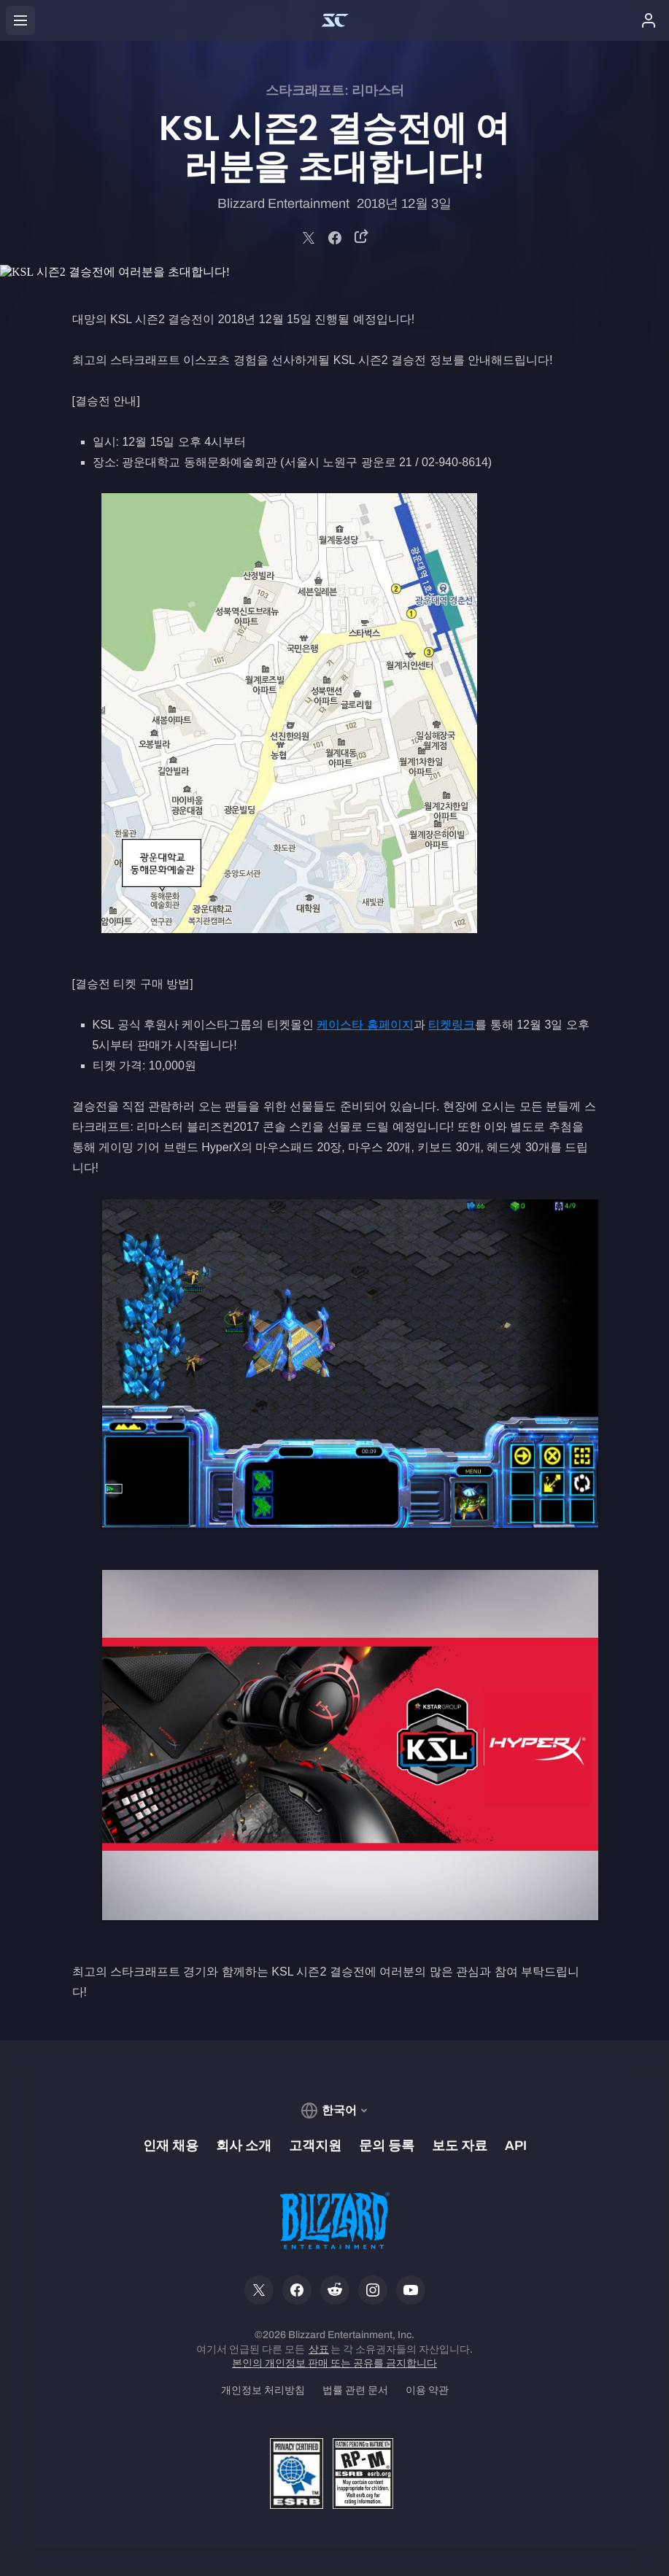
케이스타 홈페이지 (365, 1024)
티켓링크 (451, 1024)
